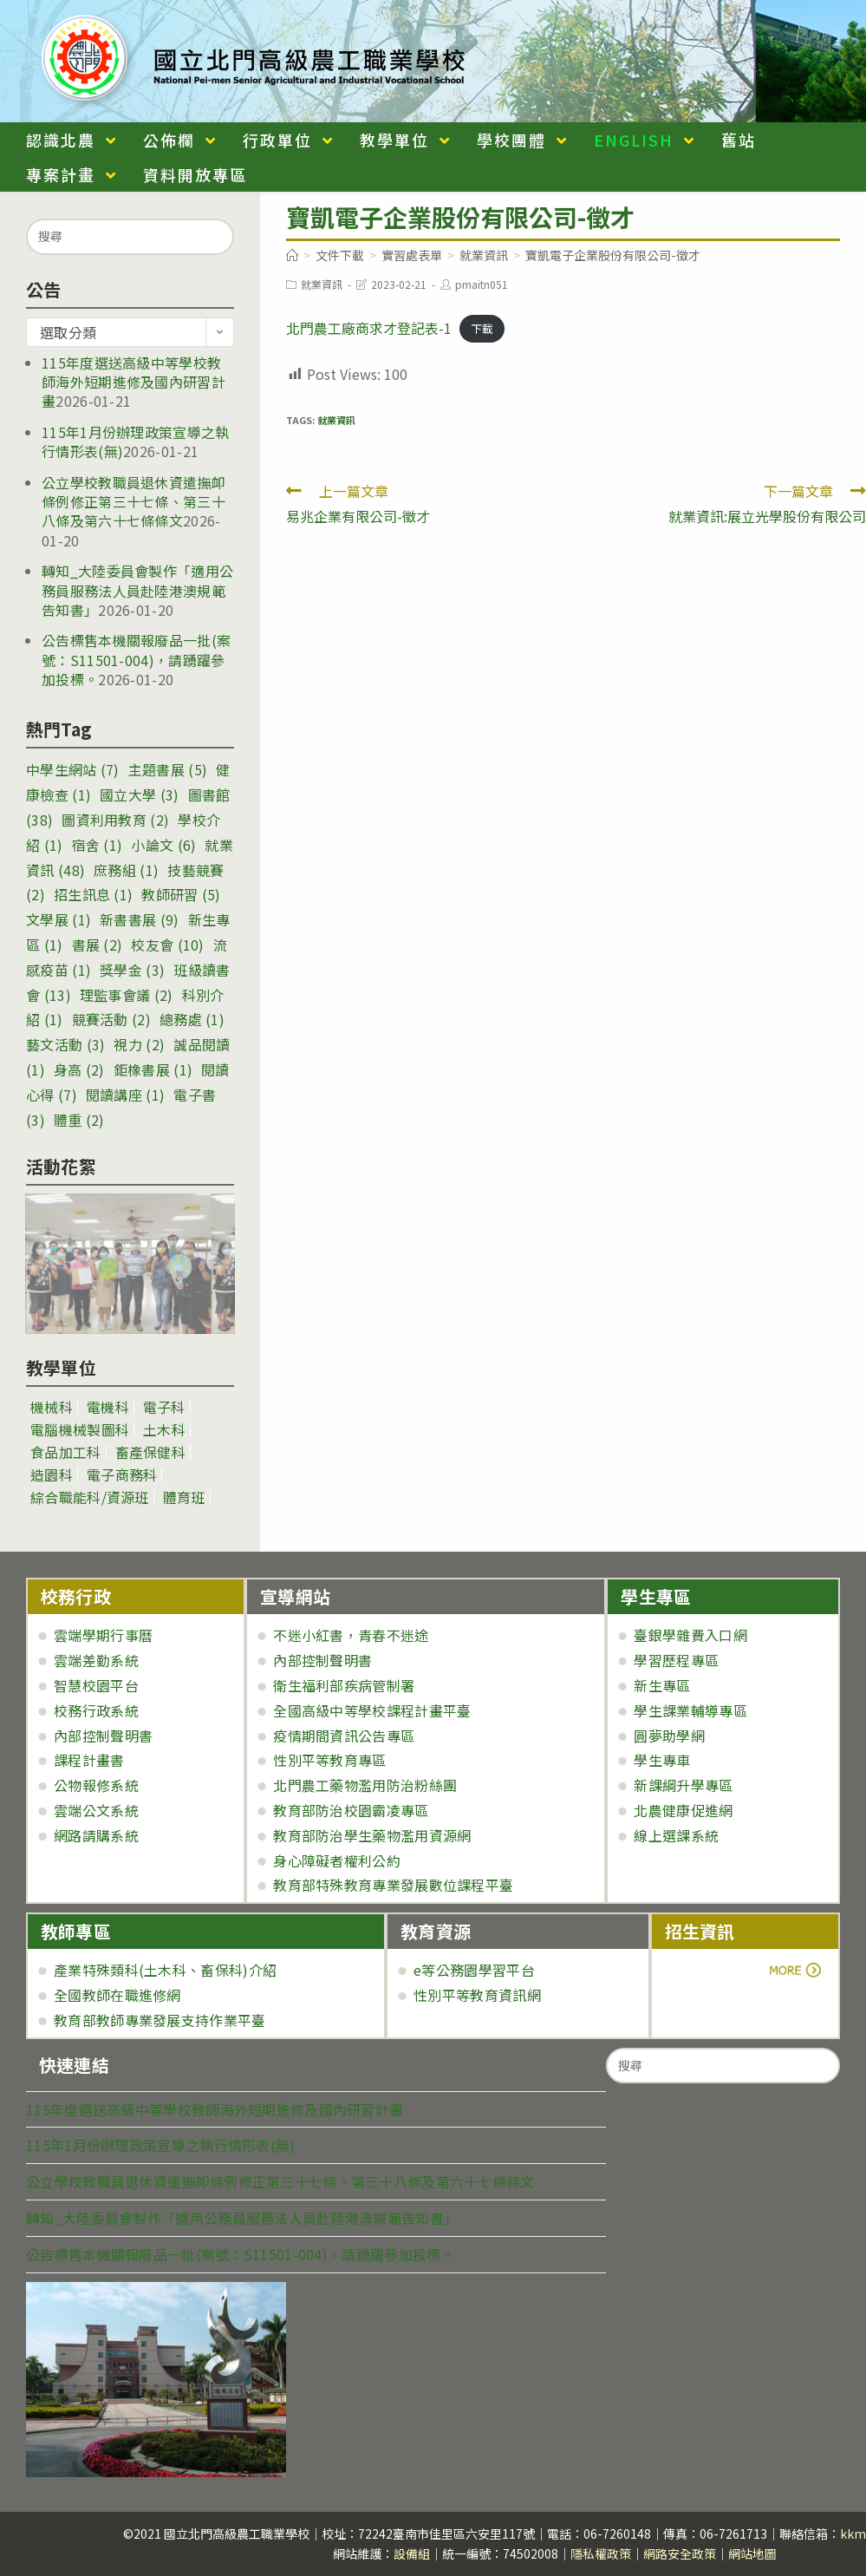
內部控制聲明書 (103, 1735)
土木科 (164, 1429)
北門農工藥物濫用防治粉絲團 (365, 1785)
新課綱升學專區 (683, 1785)
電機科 (108, 1406)
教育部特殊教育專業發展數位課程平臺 (393, 1884)
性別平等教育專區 (329, 1759)
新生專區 (662, 1685)
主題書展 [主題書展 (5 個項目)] (167, 769)
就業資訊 (321, 284)
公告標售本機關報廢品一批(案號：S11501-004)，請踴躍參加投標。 (136, 660)
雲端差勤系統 (96, 1660)
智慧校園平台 (96, 1685)
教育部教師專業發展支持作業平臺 (160, 2020)
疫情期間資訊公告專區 (343, 1735)
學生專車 (662, 1759)
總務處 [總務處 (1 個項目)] (192, 1019)
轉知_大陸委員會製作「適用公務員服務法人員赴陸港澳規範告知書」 (137, 590)
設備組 (412, 2553)
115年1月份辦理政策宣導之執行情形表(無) (161, 2145)
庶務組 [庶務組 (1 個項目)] (126, 870)
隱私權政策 (600, 2553)
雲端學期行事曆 (103, 1635)
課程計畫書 (89, 1759)
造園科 (51, 1474)
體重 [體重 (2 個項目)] (79, 1119)
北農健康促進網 (683, 1810)
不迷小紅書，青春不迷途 (350, 1635)
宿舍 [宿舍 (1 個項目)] (97, 844)
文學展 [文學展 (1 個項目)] (58, 919)
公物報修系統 (96, 1785)
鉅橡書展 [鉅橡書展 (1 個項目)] (153, 1069)
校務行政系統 (96, 1710)
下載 (482, 329)
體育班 (184, 1497)
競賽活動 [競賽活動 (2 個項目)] (111, 1019)
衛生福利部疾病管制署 (343, 1685)
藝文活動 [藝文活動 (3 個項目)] (65, 1044)
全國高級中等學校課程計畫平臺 (372, 1710)
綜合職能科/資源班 (89, 1497)
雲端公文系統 (96, 1810)
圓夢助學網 (669, 1735)
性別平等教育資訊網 (477, 1994)
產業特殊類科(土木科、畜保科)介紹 (165, 1969)
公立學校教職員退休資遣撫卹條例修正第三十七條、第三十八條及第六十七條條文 (133, 502)
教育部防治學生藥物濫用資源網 (372, 1835)
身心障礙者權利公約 (336, 1860)
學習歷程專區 (676, 1660)
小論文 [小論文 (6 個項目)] (163, 844)
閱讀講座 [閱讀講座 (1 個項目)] (125, 1094)
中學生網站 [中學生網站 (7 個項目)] (73, 769)
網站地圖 (752, 2553)
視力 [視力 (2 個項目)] (139, 1044)
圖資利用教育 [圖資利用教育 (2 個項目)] (115, 819)
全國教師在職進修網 (117, 1994)
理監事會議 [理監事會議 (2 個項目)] (126, 994)
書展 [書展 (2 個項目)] (97, 944)
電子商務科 (122, 1474)
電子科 (164, 1406)
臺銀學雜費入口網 (690, 1635)
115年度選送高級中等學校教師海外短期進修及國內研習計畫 (133, 382)
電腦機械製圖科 (79, 1429)
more (713, 1969)
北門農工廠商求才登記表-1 (369, 327)
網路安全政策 (679, 2553)
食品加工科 (65, 1452)
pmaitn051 (481, 284)
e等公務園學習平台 (474, 1969)
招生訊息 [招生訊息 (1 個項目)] (93, 894)
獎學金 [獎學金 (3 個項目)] (132, 969)
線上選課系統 (676, 1835)
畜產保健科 (150, 1452)
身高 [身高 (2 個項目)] (79, 1069)
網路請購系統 (96, 1835)
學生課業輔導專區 (690, 1710)
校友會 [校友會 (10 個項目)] (167, 944)
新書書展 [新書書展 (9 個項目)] (139, 919)
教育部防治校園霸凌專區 (350, 1810)
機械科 (51, 1406)
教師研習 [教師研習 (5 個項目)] (180, 894)
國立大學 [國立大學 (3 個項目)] (139, 794)
